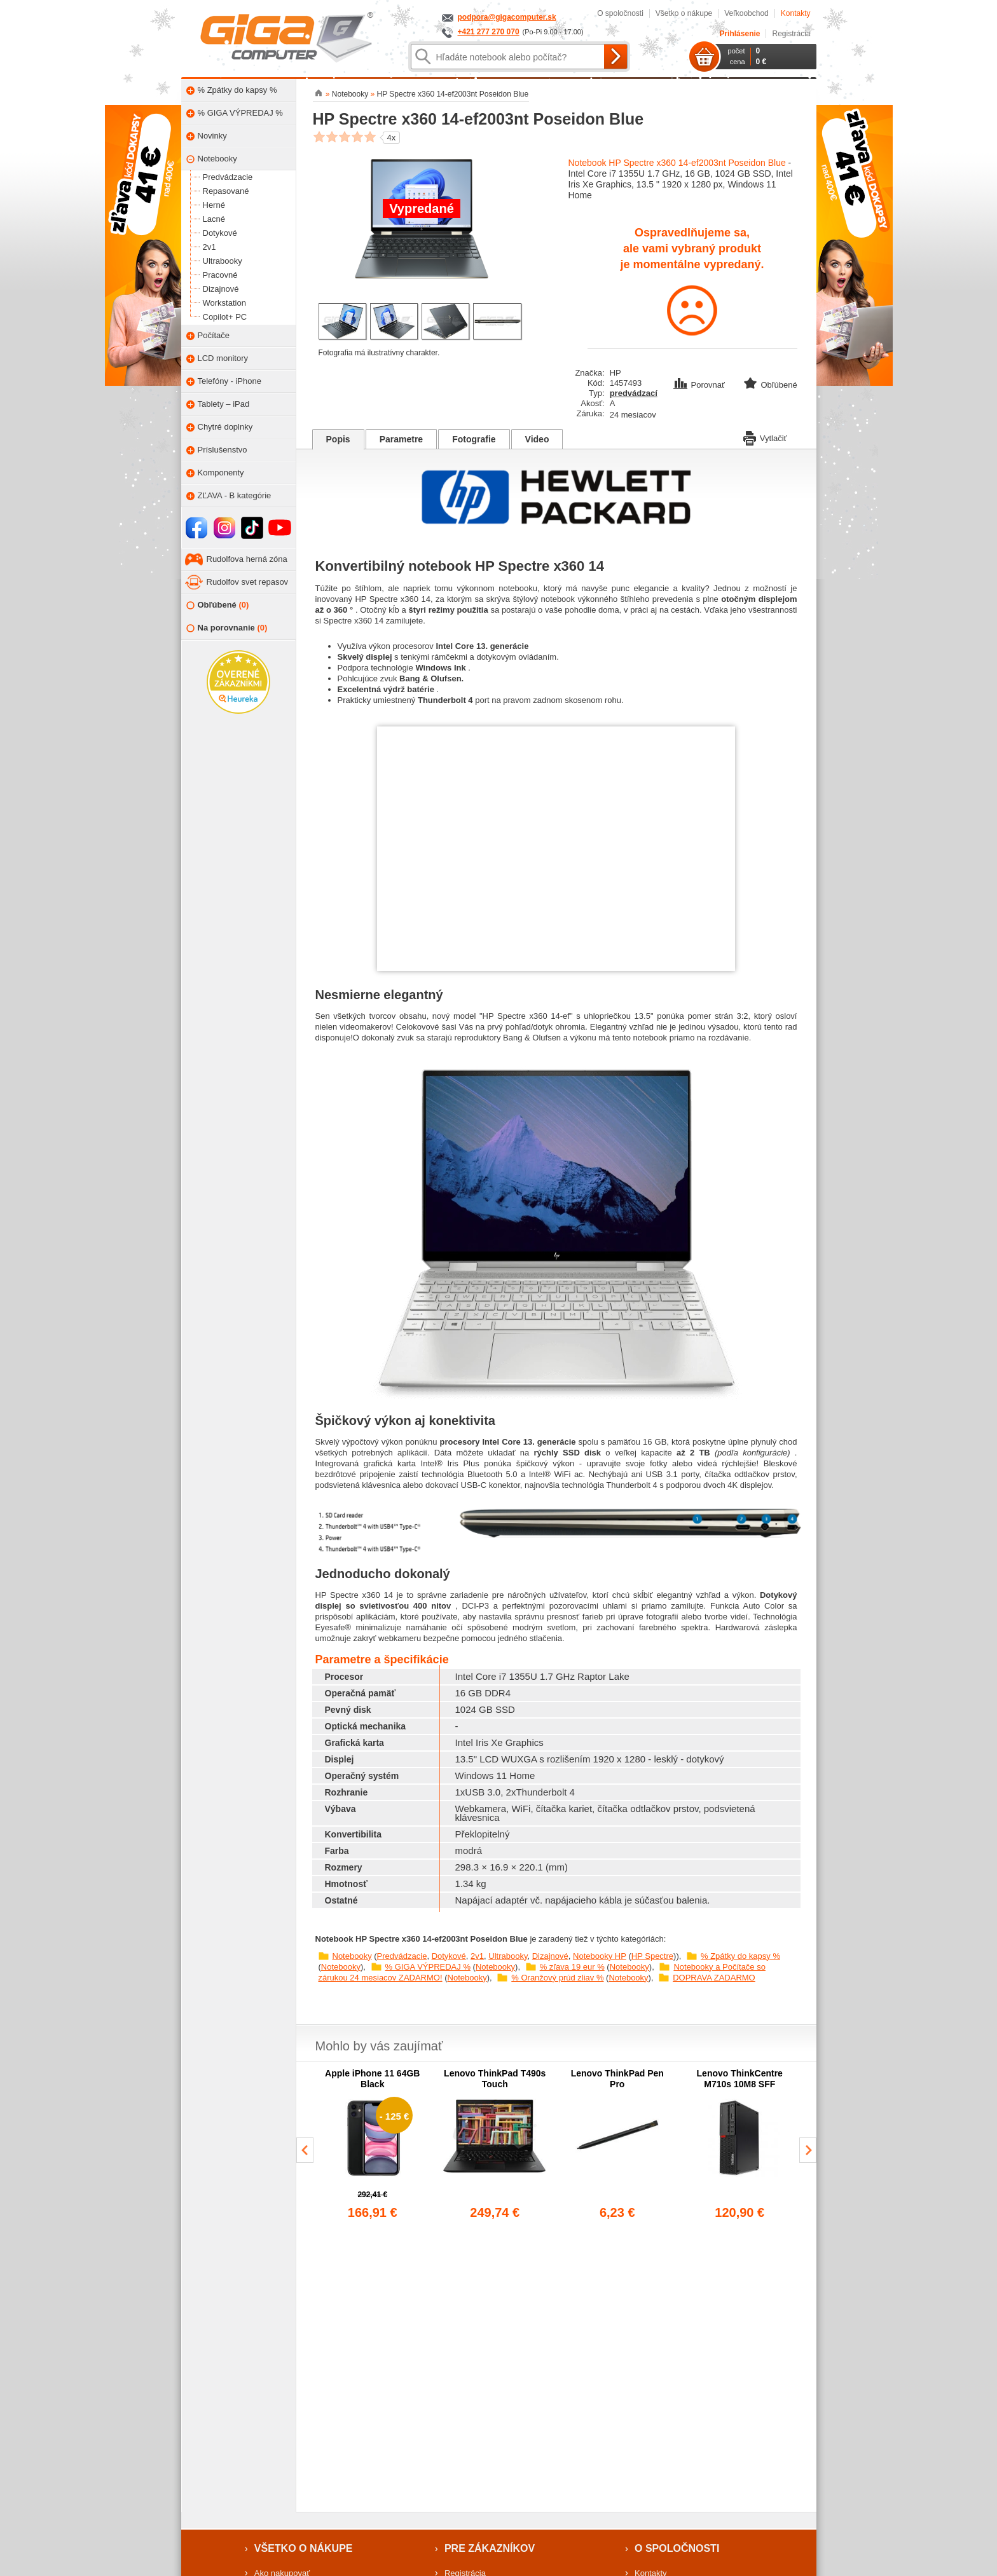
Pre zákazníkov (489, 2548)
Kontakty (796, 13)
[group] (373, 2145)
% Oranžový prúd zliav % (557, 1977)
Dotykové (449, 1956)
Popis (338, 439)
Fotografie (473, 439)
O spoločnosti (620, 13)
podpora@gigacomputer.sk (507, 17)
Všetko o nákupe (684, 13)
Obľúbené (217, 605)
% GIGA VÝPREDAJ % (428, 1967)
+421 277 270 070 (488, 31)
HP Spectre (652, 1956)
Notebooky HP (599, 1956)
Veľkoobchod (746, 13)
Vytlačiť (765, 437)
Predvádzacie (402, 1956)
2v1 (477, 1956)
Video (537, 439)
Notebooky (352, 1956)
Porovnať (700, 385)
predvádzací (633, 393)
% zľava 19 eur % (572, 1967)
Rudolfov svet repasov (248, 582)
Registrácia (791, 33)
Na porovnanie (227, 628)
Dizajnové (550, 1956)
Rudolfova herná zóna (247, 559)
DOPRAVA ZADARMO (714, 1977)
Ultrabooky (507, 1956)
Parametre (401, 439)
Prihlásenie (739, 33)
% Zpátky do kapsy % (740, 1956)
